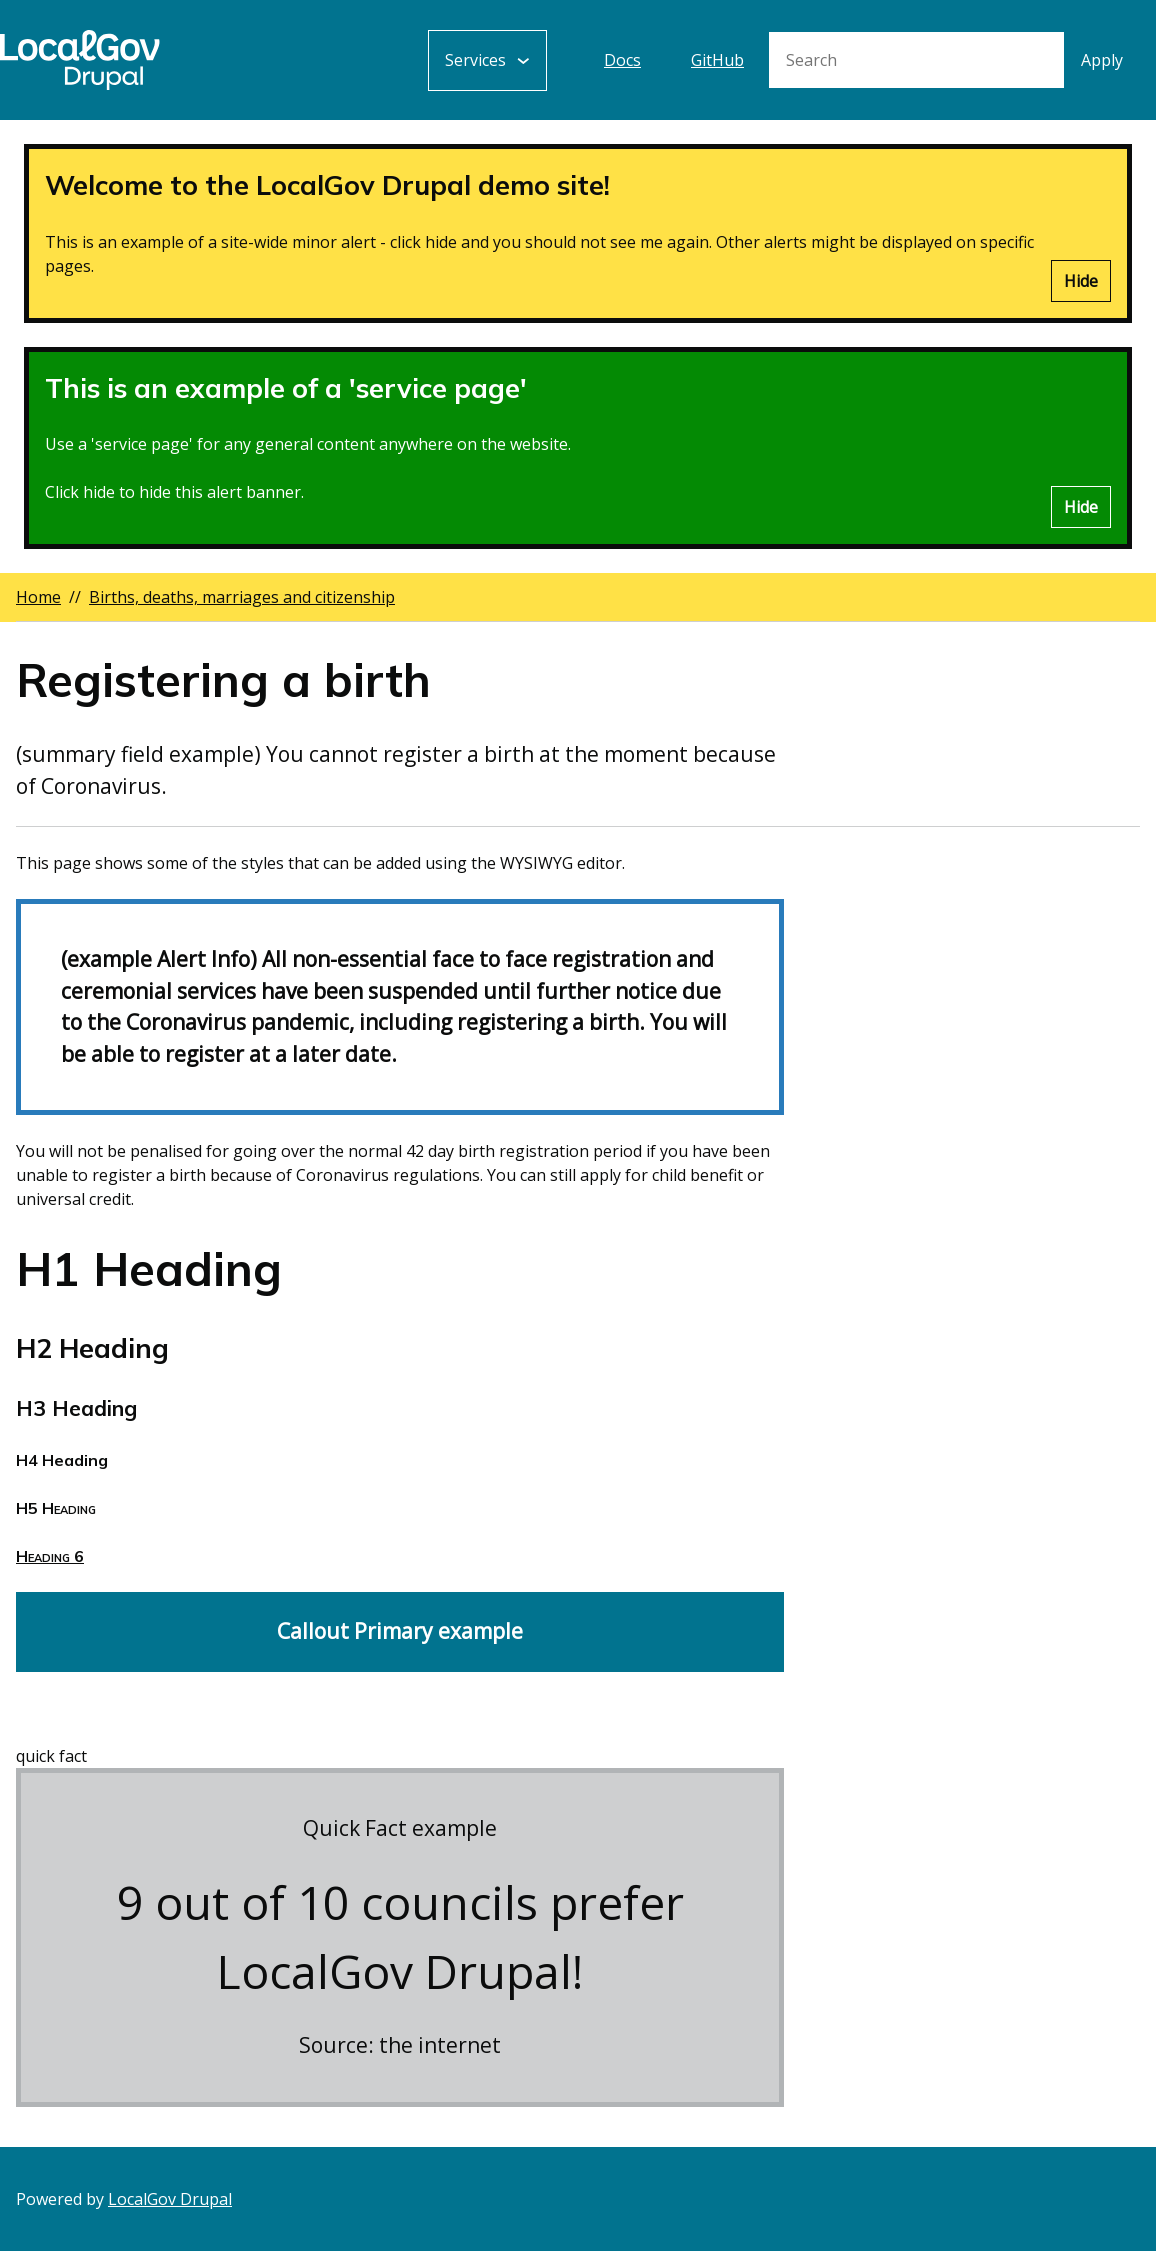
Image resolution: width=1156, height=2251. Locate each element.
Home (38, 597)
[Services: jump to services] (487, 60)
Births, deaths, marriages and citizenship (242, 597)
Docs (622, 60)
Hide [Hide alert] (1081, 281)
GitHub (717, 60)
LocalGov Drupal (170, 2199)
